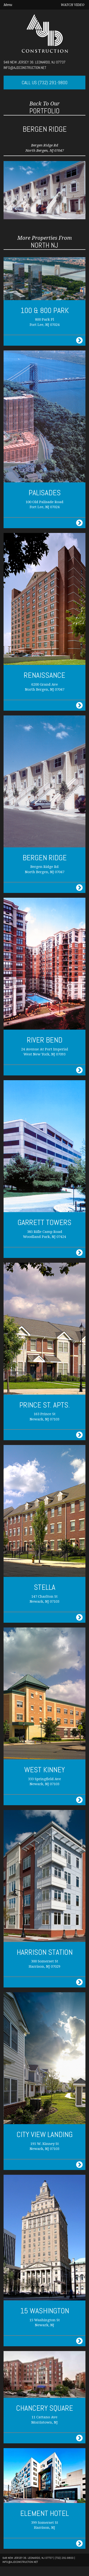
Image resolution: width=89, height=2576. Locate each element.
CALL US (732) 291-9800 (44, 82)
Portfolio (44, 108)
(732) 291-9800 (64, 2558)
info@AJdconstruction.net (25, 67)
